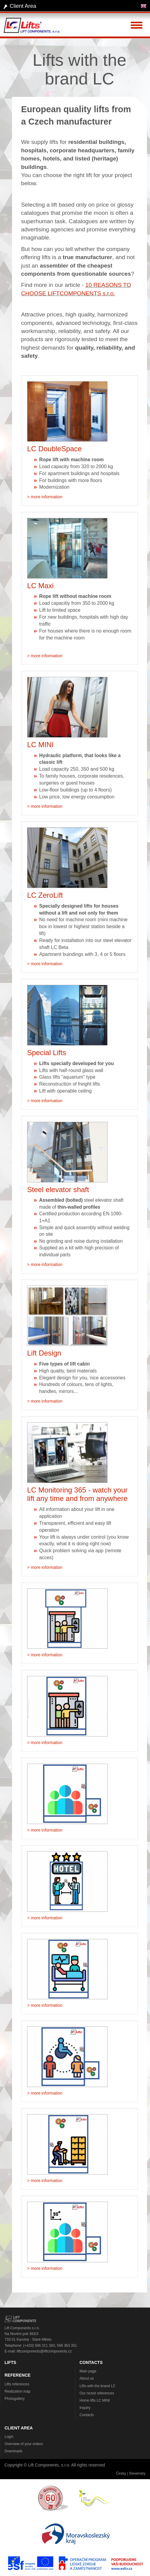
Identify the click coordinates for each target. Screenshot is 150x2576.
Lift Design (44, 1353)
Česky (121, 2473)
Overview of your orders (24, 2444)
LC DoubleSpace (54, 449)
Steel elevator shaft (58, 1189)
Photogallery (15, 2399)
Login (9, 2437)
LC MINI (40, 745)
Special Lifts (46, 1052)
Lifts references (17, 2384)
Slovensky (137, 2473)
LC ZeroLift (45, 895)
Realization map (17, 2391)
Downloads (13, 2451)
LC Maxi (40, 586)
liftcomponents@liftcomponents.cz (44, 2351)
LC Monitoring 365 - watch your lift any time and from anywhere (77, 1494)
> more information (44, 496)
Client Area (23, 6)
